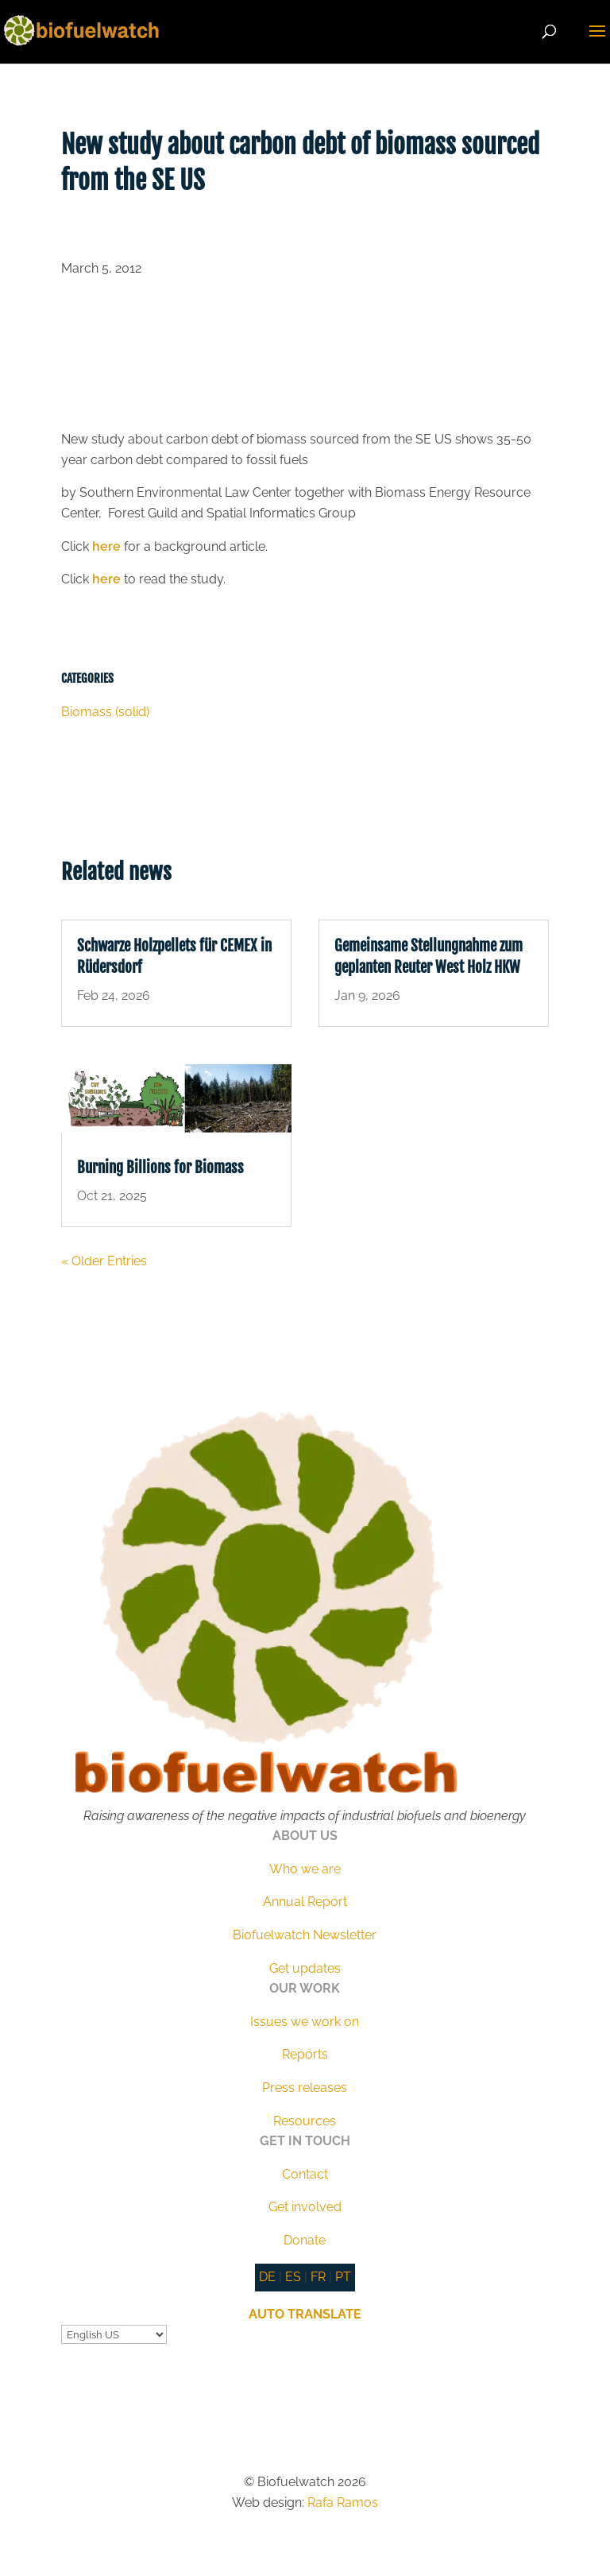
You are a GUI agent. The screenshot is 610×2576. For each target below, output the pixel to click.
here (106, 546)
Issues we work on (304, 2021)
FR (318, 2276)
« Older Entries (104, 1261)
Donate (305, 2240)
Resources (304, 2121)
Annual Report (305, 1901)
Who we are (305, 1869)
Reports (305, 2054)
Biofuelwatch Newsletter (304, 1935)
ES (293, 2276)
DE (267, 2276)
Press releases (304, 2087)
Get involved (305, 2206)
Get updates (305, 1968)
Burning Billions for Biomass (160, 1167)
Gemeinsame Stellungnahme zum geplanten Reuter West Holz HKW (428, 956)
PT (343, 2276)
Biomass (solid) (105, 711)
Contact (305, 2174)
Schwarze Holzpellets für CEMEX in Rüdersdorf (174, 956)
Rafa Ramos (342, 2502)
